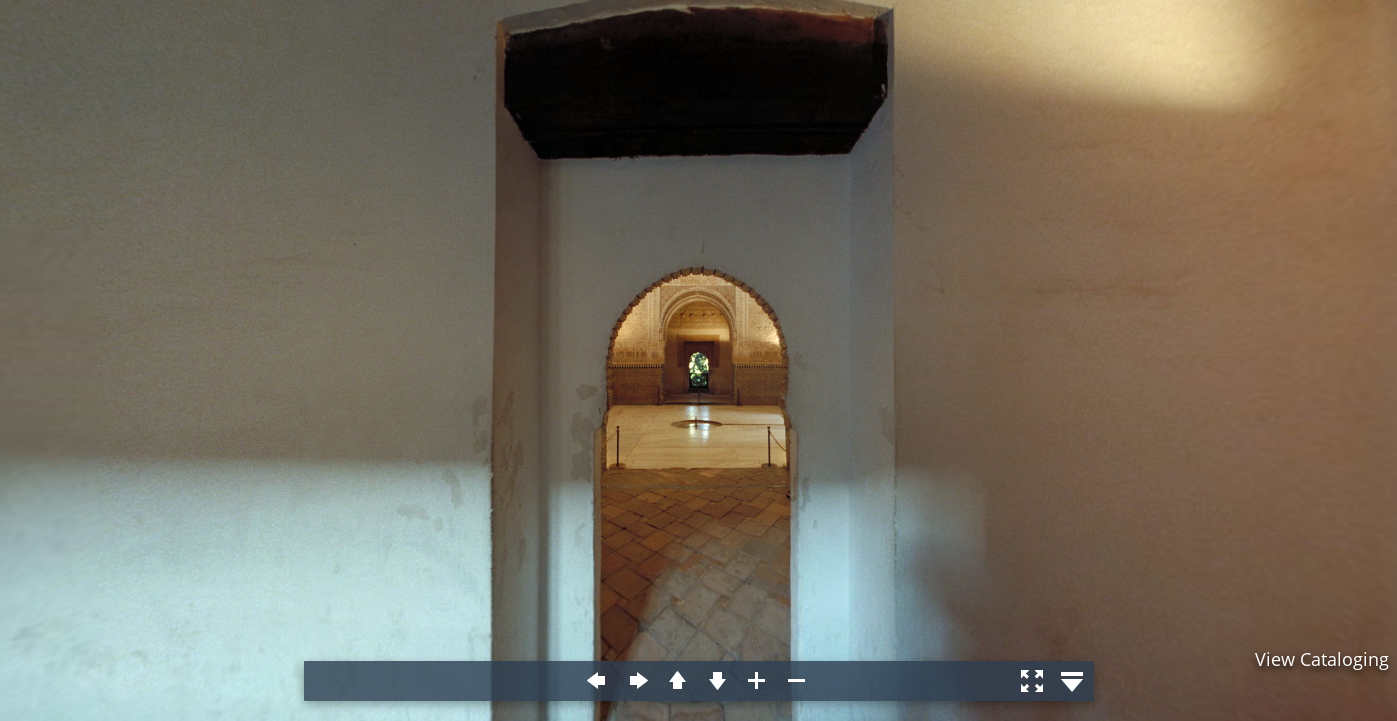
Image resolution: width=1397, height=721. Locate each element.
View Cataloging (1322, 659)
